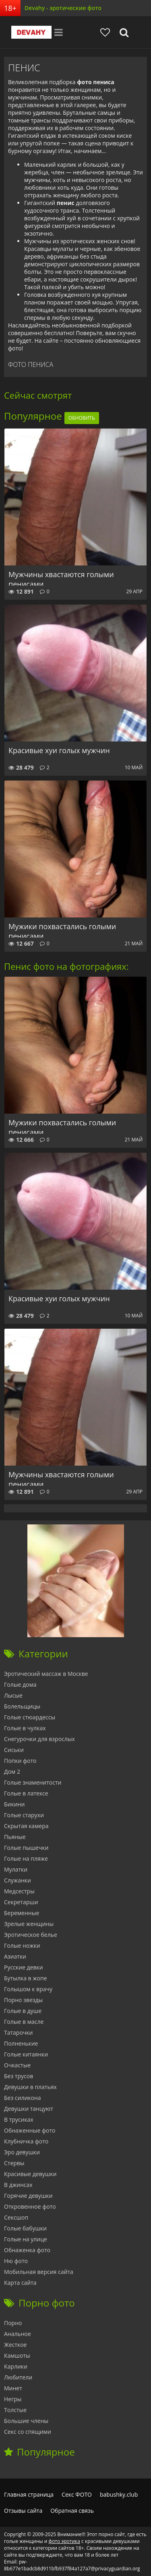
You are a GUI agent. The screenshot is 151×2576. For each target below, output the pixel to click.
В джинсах (18, 2185)
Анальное (17, 2334)
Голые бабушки (25, 2228)
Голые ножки (22, 1945)
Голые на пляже (26, 1858)
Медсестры (19, 1891)
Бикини (14, 1804)
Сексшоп (16, 2217)
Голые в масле (23, 2021)
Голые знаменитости (32, 1782)
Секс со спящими (27, 2431)
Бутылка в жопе (25, 1978)
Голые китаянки (26, 2054)
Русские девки (23, 1967)
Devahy (31, 32)
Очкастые (17, 2065)
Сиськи (14, 1750)
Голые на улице (25, 2239)
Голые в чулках (25, 1728)
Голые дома (20, 1684)
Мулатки (15, 1869)
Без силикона (22, 2098)
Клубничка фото (26, 2141)
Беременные (21, 1913)
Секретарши (21, 1902)
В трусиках (18, 2119)
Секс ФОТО (77, 2494)
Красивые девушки (30, 2174)
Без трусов (18, 2076)
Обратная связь (72, 2510)
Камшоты (17, 2355)
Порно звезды (23, 2000)
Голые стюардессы (29, 1717)
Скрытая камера (26, 1826)
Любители (18, 2377)
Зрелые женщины (29, 1924)
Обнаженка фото (27, 2250)
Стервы (14, 2163)
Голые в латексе (26, 1793)
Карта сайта (20, 2282)
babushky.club (119, 2494)
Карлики (15, 2366)
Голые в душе (22, 2011)
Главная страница (29, 2494)
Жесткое (15, 2344)
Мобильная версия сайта (38, 2272)
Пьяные (15, 1837)
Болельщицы (22, 1706)
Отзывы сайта (23, 2510)
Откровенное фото (30, 2206)
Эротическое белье (30, 1934)
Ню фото (16, 2261)
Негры (13, 2399)
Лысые (13, 1695)
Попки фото (20, 1760)
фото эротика (64, 2541)
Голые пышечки (26, 1847)
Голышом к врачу (28, 1989)
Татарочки (18, 2032)
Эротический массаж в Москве (46, 1673)
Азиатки (15, 1956)
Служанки (17, 1880)
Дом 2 (12, 1771)
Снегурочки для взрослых (39, 1739)
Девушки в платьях (30, 2087)
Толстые (15, 2410)
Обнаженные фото (29, 2130)
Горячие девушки (28, 2195)
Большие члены (26, 2421)
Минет (13, 2388)
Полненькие (21, 2043)
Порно (13, 2323)
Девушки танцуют (28, 2108)
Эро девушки (22, 2152)
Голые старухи (24, 1815)
